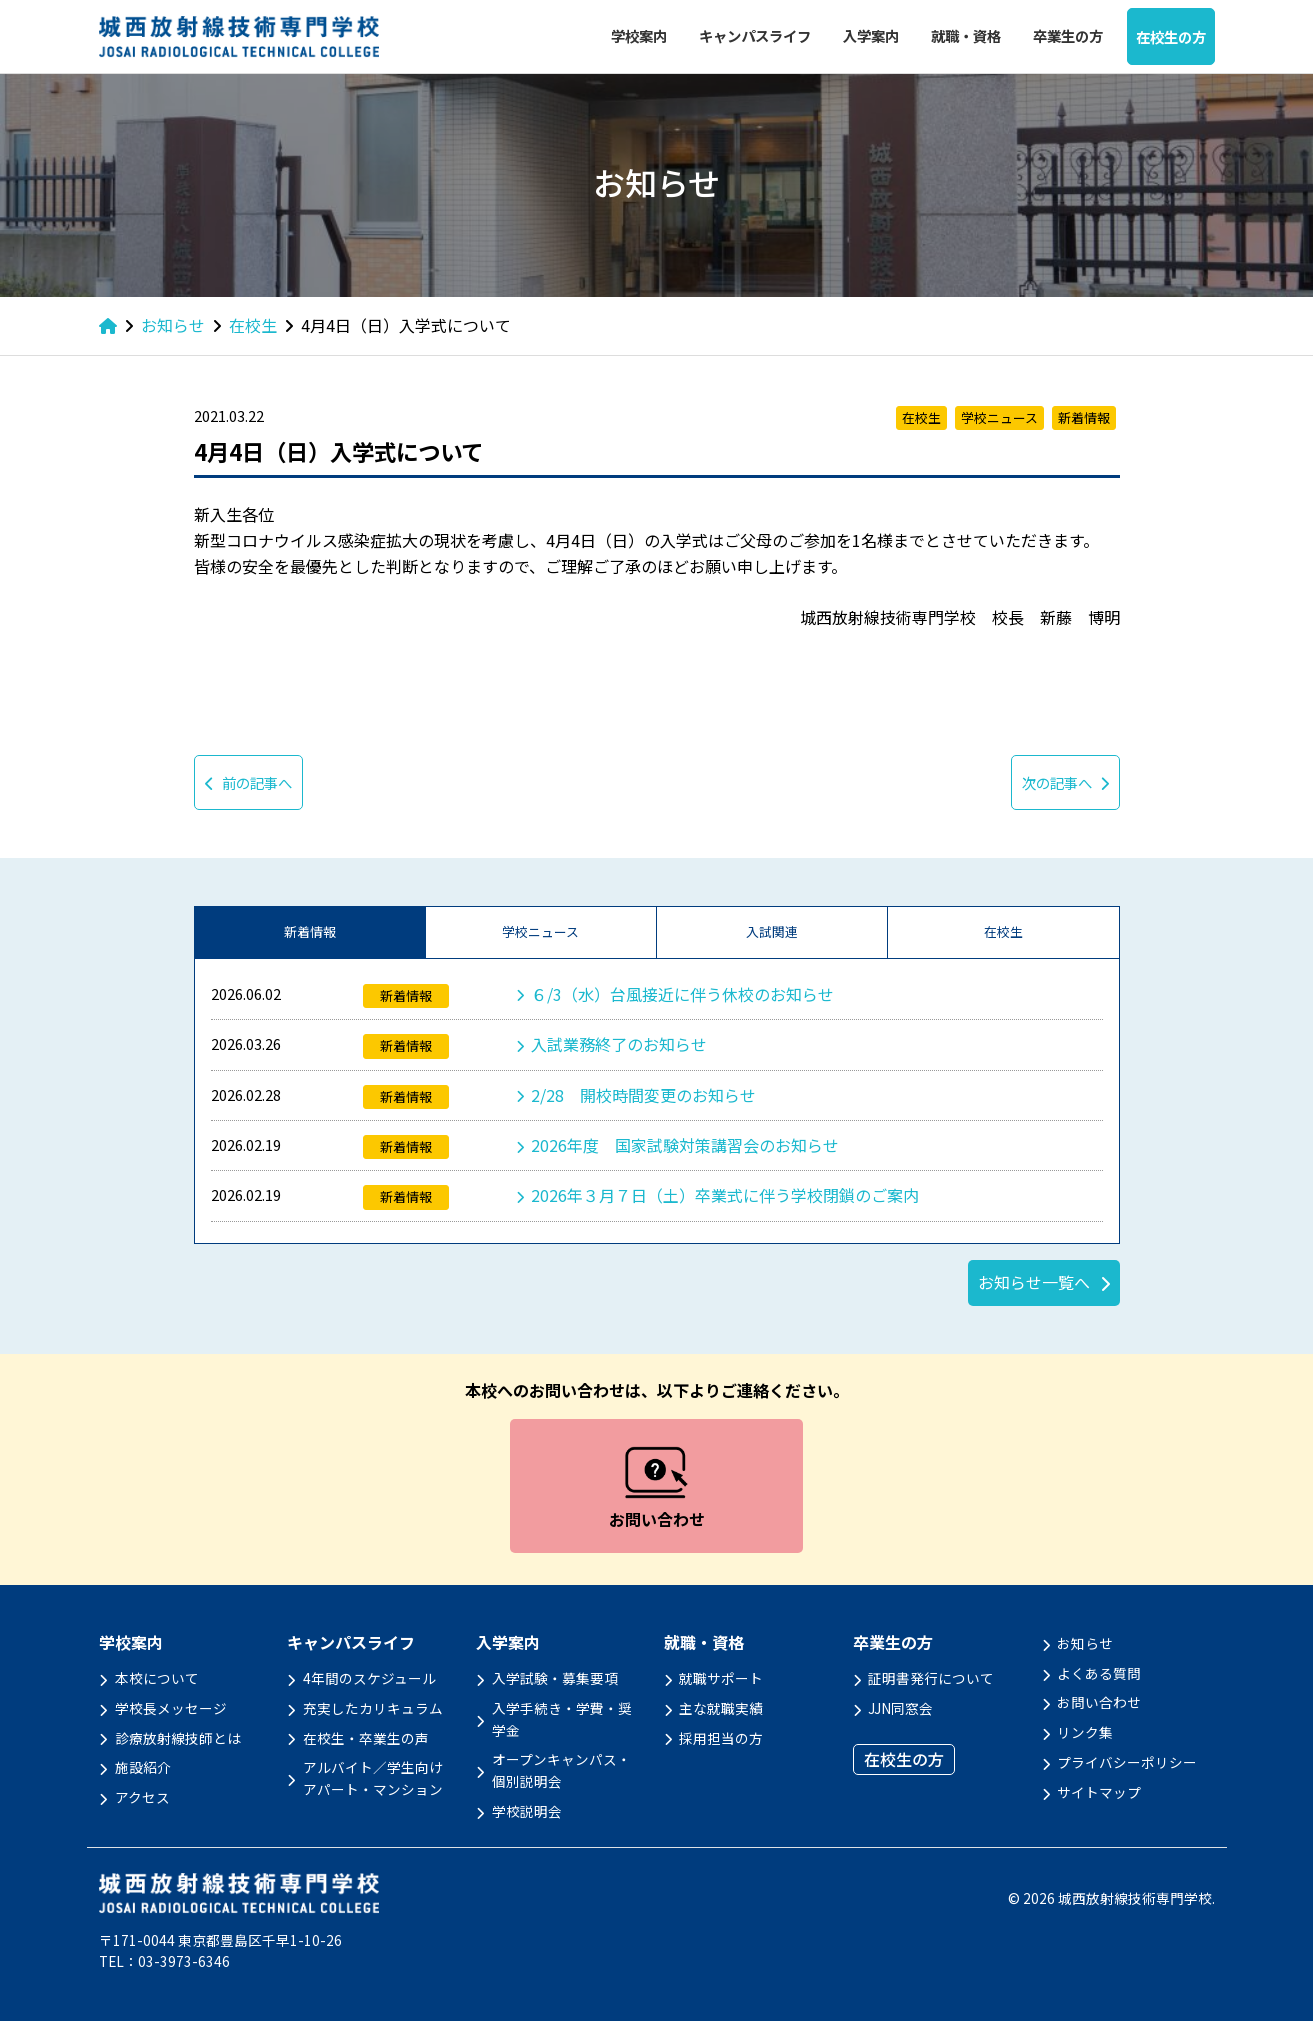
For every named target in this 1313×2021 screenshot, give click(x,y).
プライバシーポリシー (1127, 1762)
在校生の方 (1171, 36)
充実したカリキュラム (373, 1708)
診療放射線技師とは (178, 1738)
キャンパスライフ (755, 35)
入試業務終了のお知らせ (619, 1044)
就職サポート (721, 1678)
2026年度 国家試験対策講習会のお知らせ (685, 1145)
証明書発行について (931, 1678)
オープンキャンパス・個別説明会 (561, 1770)
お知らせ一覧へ (1034, 1282)
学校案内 (639, 35)
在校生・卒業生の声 (366, 1738)
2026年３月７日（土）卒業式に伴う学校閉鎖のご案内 (725, 1195)
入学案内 (871, 35)
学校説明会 (527, 1811)
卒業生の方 (1068, 35)
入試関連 (772, 931)
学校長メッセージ (171, 1708)
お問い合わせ (1099, 1702)
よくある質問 (1099, 1673)
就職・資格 (966, 35)
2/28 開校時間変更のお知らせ (643, 1095)
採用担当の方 (721, 1738)
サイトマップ (1099, 1792)
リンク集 (1085, 1732)
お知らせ (1085, 1643)
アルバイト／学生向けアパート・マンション (373, 1778)
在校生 (1003, 931)
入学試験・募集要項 (555, 1678)
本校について (157, 1678)
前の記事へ (248, 782)
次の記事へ (1065, 782)
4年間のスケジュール (369, 1678)
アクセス (142, 1797)
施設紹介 (143, 1767)
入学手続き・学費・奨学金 (562, 1719)
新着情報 (310, 931)
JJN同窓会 (900, 1708)
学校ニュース (540, 931)
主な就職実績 (721, 1708)
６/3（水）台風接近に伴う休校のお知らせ (682, 994)
